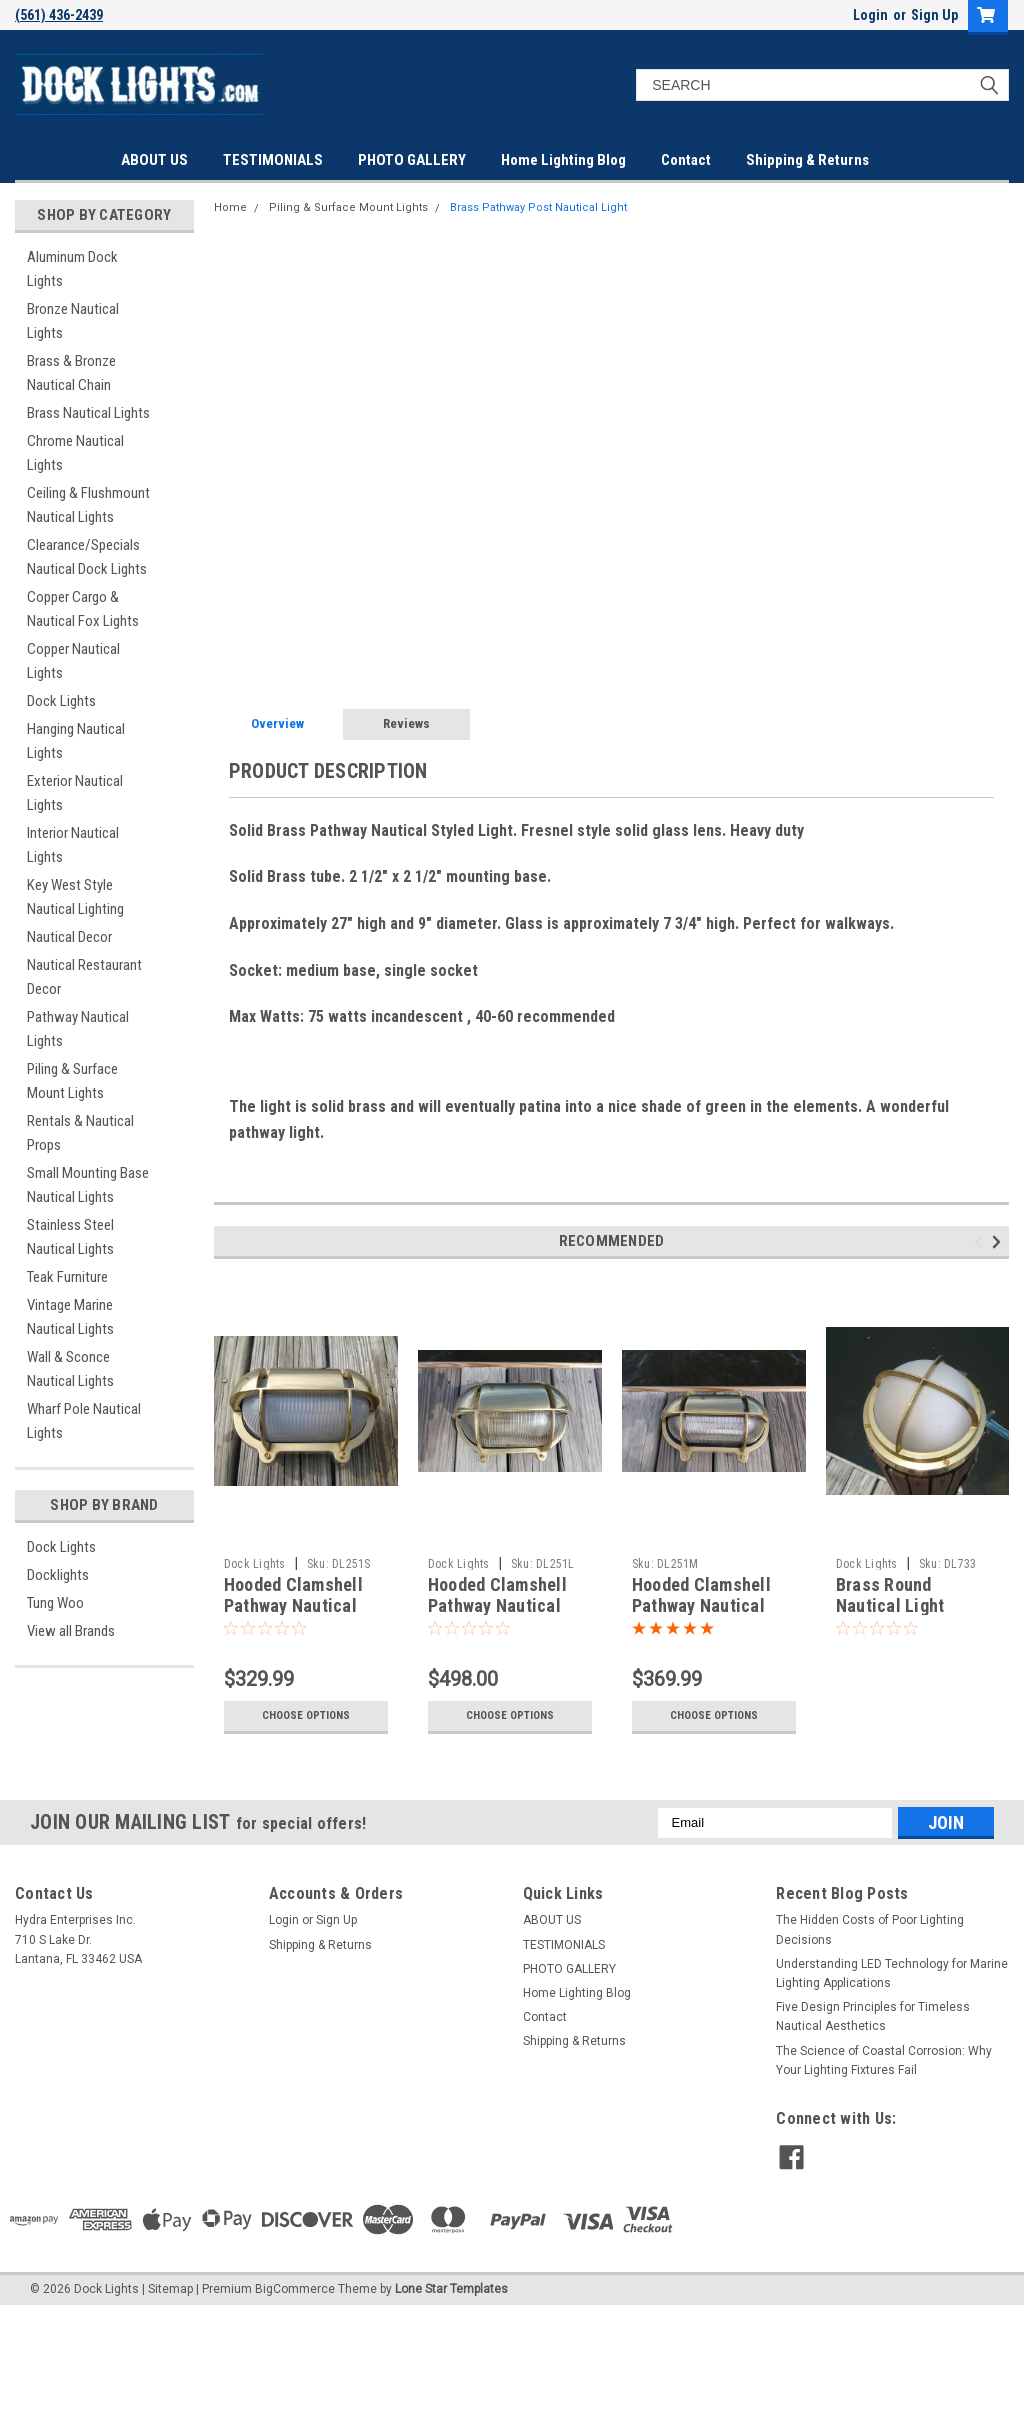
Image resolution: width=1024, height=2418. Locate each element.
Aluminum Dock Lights (72, 269)
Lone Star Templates (451, 2289)
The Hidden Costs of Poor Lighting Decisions (870, 1929)
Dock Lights (61, 701)
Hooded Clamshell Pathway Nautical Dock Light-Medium (706, 1605)
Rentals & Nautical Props (80, 1133)
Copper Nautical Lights (73, 661)
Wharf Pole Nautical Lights (84, 1421)
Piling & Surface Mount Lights (72, 1081)
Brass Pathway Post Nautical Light (538, 207)
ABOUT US (154, 160)
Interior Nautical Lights (73, 845)
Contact (686, 160)
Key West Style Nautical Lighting (75, 897)
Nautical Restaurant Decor (84, 977)
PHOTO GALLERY (412, 160)
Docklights (58, 1575)
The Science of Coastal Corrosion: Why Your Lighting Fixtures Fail (884, 2060)
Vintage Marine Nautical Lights (70, 1317)
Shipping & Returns (807, 160)
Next (999, 1242)
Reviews (406, 723)
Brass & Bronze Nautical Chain (71, 373)
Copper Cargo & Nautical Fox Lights (83, 609)
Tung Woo (55, 1603)
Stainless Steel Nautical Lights (70, 1237)
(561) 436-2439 (59, 15)
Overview (277, 723)
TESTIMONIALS (273, 160)
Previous (981, 1242)
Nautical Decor (69, 937)
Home (230, 207)
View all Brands (71, 1631)
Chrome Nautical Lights (75, 453)
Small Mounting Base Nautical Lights (88, 1185)
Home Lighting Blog (563, 160)
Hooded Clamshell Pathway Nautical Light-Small (293, 1605)
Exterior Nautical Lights (75, 793)
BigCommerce (295, 2289)
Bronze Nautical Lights (73, 321)
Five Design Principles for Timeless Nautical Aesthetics (873, 2016)
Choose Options (306, 1716)
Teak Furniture (67, 1277)
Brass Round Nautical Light (890, 1595)
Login (870, 15)
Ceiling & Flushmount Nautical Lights (88, 505)
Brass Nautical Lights (88, 413)
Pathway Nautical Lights (78, 1029)
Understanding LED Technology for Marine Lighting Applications (892, 1973)
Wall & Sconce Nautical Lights (70, 1369)
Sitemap (170, 2289)
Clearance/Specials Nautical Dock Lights (87, 557)
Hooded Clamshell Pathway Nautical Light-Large (497, 1605)
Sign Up (934, 15)
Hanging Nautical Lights (76, 741)
